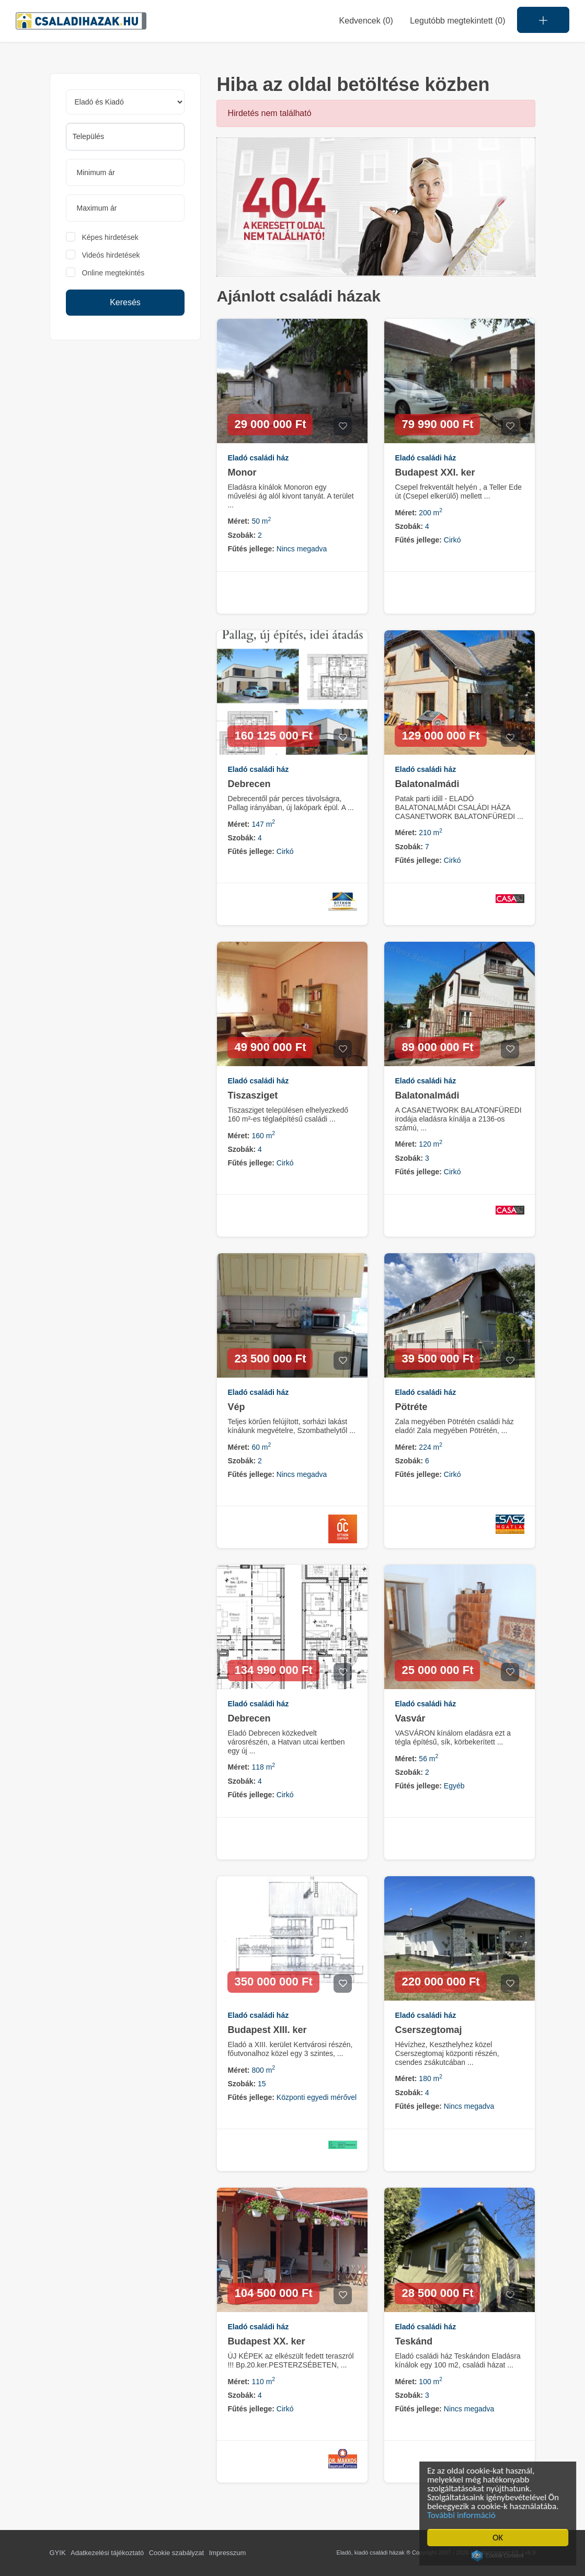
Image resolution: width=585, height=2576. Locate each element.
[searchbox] (125, 136)
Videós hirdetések (111, 255)
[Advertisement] (125, 421)
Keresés (125, 302)
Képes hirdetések (110, 237)
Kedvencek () (366, 20)
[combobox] (125, 137)
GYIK (58, 2553)
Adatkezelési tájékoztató (107, 2553)
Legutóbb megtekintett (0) (457, 20)
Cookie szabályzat (176, 2553)
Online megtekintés (113, 273)
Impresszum (227, 2553)
